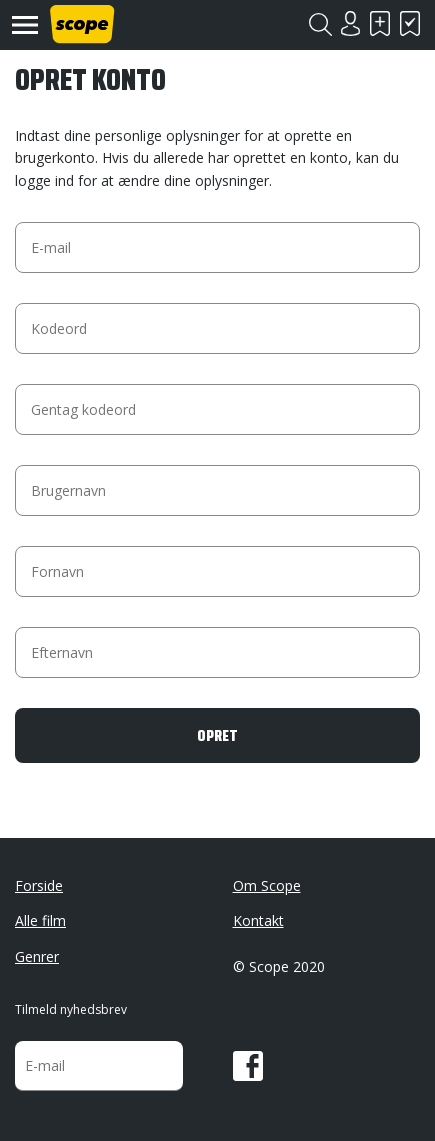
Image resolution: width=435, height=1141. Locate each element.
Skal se (380, 23)
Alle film (40, 920)
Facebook (248, 1066)
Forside (39, 885)
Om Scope (267, 885)
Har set (410, 23)
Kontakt (258, 920)
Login (350, 23)
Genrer (37, 956)
